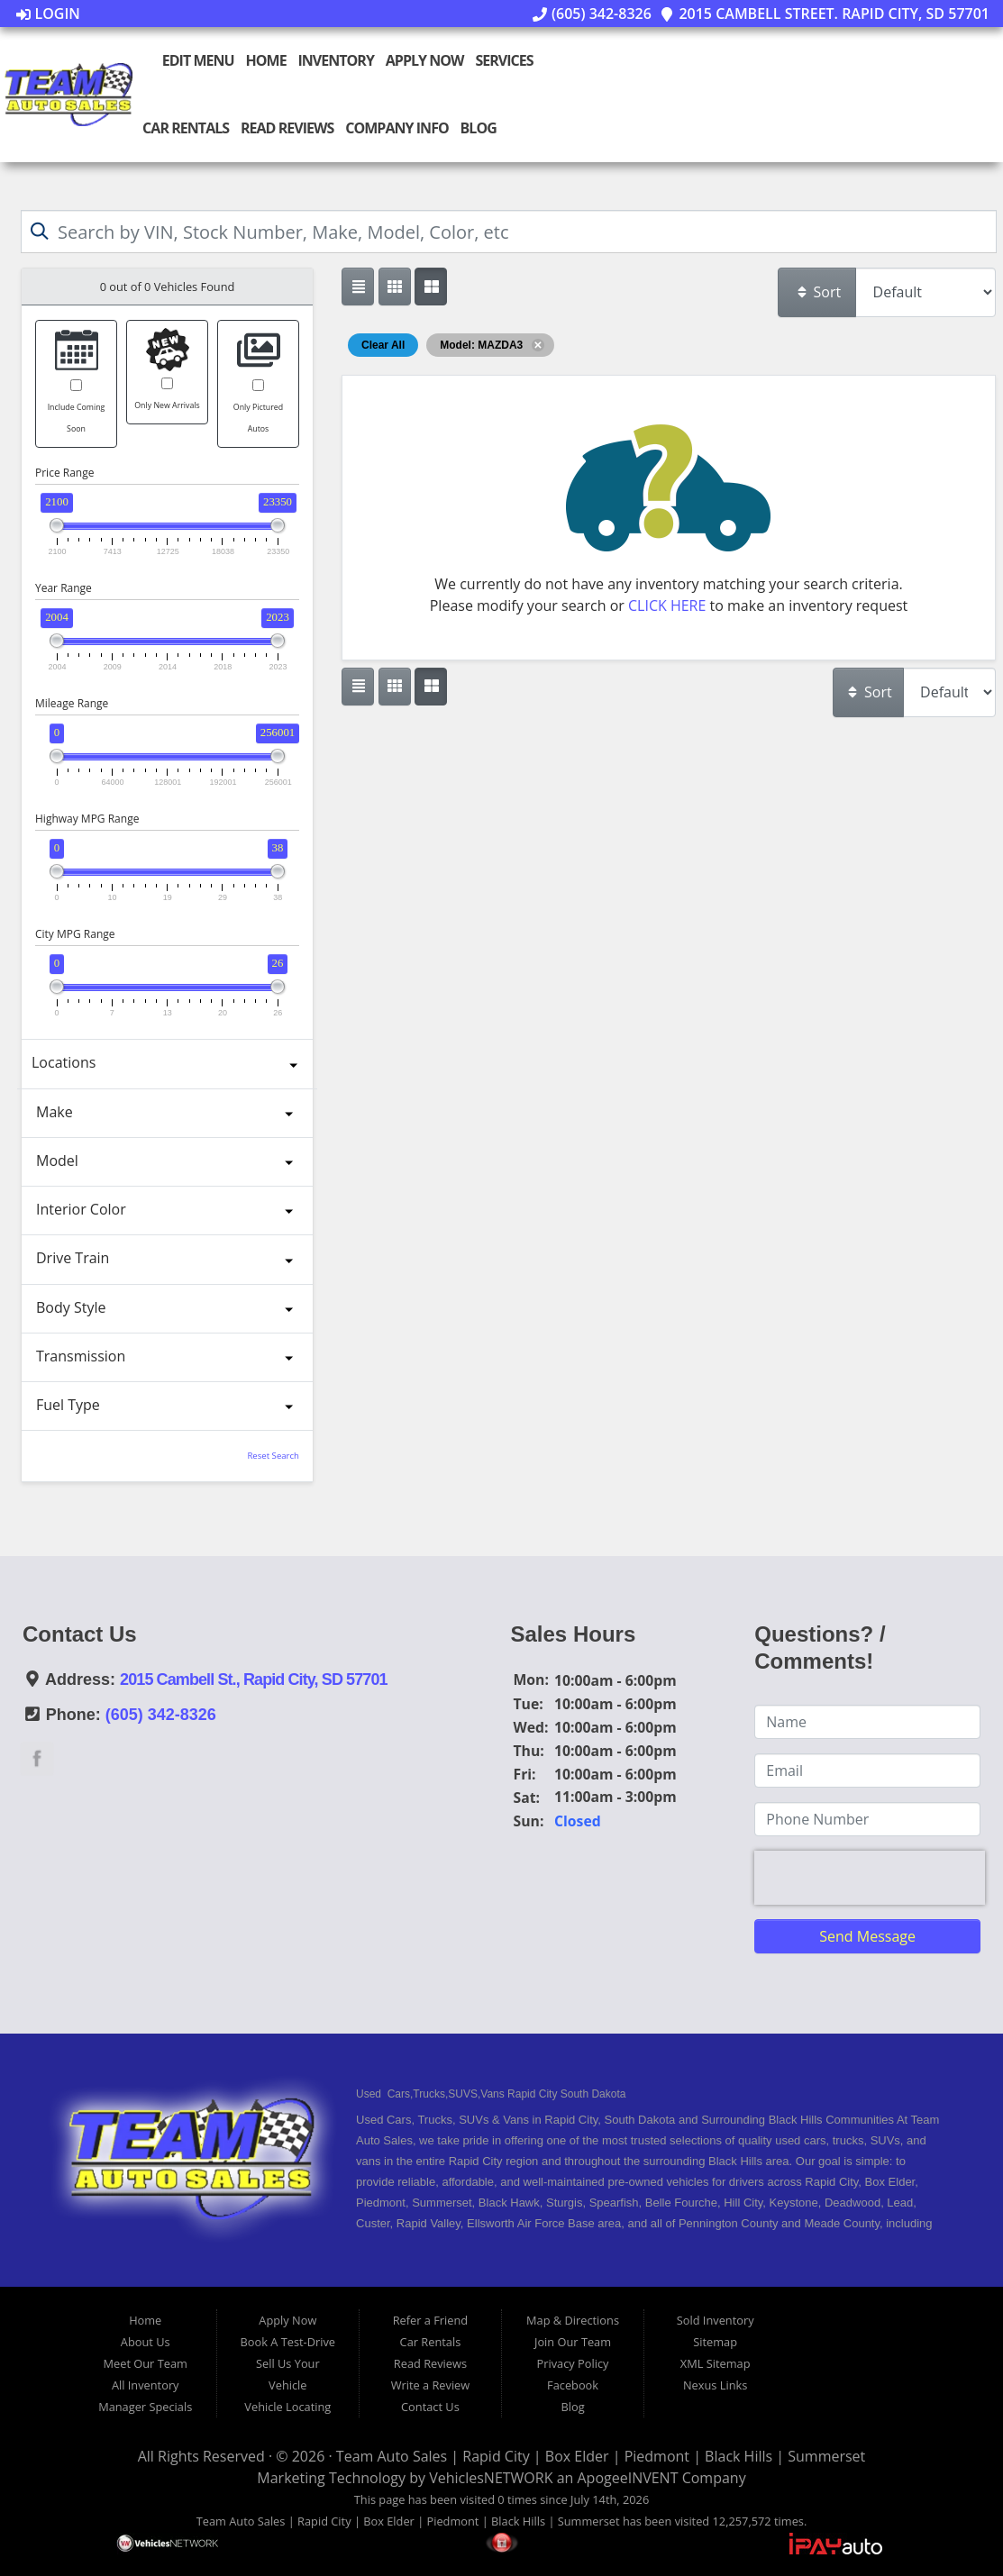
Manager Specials (145, 2407)
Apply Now (424, 60)
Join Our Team (572, 2342)
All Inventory (145, 2385)
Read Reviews (287, 128)
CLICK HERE (667, 605)
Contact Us (430, 2407)
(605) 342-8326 (592, 13)
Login (48, 13)
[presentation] (869, 1878)
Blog (478, 128)
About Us (145, 2342)
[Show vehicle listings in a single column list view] (358, 286)
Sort (818, 292)
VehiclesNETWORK (490, 2478)
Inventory (335, 60)
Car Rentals (185, 128)
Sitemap (715, 2342)
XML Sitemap (715, 2363)
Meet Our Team (145, 2363)
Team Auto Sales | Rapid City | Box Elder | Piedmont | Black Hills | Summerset (600, 2456)
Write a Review (430, 2385)
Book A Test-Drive (288, 2342)
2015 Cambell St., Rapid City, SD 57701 (254, 1679)
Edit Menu (189, 60)
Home (265, 60)
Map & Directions (572, 2320)
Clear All (383, 345)
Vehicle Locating (287, 2407)
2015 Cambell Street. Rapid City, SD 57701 (824, 13)
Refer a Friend (431, 2320)
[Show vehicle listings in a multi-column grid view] (431, 286)
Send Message (867, 1936)
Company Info (397, 128)
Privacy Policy (573, 2363)
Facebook (572, 2385)
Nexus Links (715, 2385)
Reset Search (273, 1455)
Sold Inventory (715, 2320)
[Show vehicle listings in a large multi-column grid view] (394, 286)
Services (504, 60)
